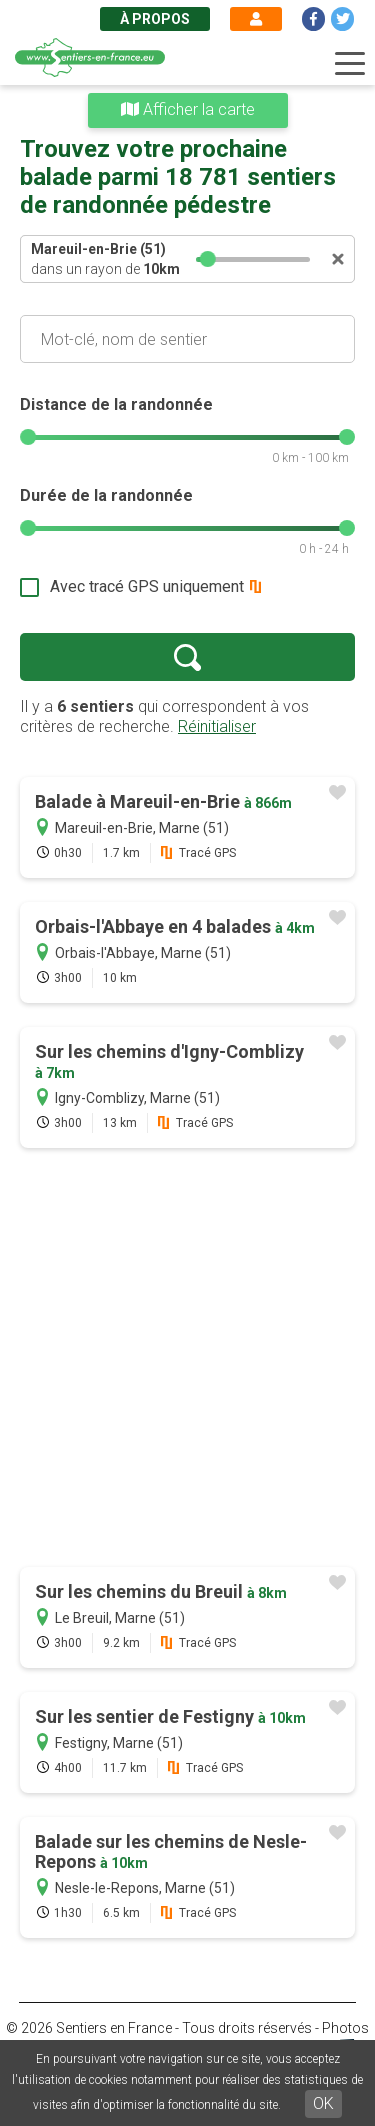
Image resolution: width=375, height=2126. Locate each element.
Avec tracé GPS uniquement (147, 586)
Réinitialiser (217, 726)
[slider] (209, 259)
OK (323, 2103)
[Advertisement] (187, 1359)
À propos (155, 19)
